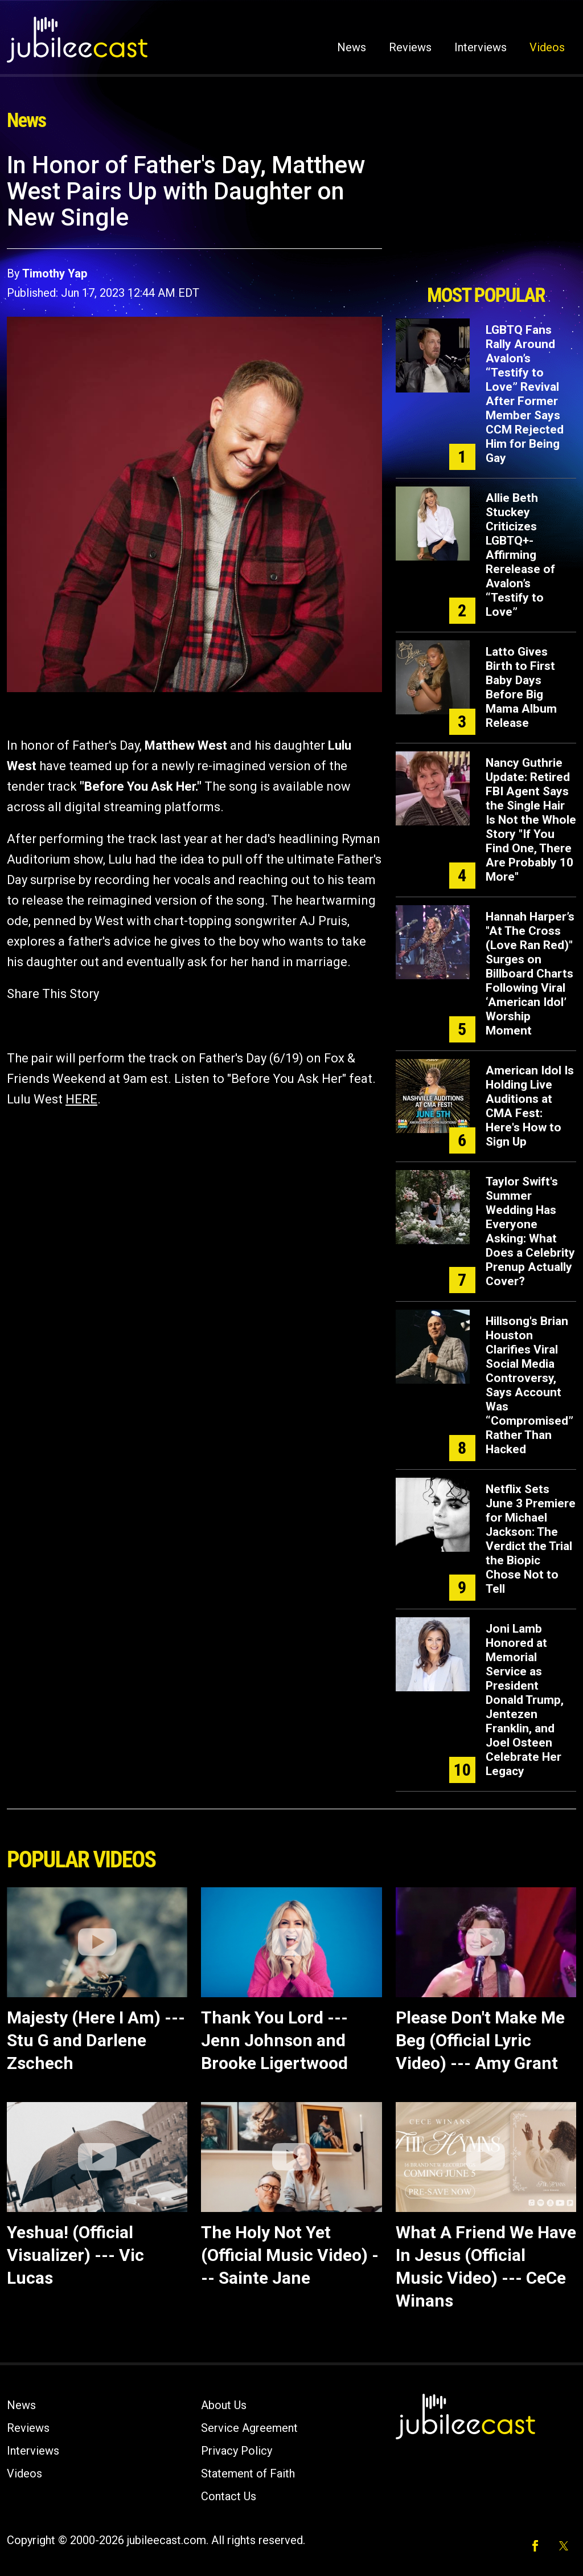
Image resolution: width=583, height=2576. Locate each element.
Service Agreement (249, 2428)
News (351, 47)
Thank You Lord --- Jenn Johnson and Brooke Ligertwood (274, 2040)
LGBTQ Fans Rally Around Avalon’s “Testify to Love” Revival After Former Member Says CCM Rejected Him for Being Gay (525, 394)
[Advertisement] (485, 215)
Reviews (410, 47)
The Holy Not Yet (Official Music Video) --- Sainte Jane (290, 2255)
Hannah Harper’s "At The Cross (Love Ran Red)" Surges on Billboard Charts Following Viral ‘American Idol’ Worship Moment (530, 973)
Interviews (480, 47)
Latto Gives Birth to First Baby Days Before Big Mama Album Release (521, 687)
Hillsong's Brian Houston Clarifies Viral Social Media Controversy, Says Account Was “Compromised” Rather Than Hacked (529, 1385)
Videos (547, 47)
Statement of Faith (248, 2473)
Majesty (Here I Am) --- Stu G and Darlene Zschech (96, 2040)
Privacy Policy (236, 2451)
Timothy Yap (54, 273)
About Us (224, 2405)
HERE (81, 1099)
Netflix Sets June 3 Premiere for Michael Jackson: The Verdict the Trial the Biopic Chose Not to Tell (531, 1539)
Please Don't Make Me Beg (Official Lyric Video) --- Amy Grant (480, 2040)
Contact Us (228, 2496)
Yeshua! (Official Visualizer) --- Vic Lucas (75, 2255)
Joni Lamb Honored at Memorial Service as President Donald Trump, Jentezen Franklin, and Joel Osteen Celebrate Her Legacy (525, 1700)
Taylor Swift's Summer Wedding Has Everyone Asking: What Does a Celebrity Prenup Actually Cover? (530, 1231)
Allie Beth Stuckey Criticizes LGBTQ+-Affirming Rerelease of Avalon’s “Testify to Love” (520, 555)
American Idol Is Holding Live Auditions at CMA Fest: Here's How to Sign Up (530, 1106)
